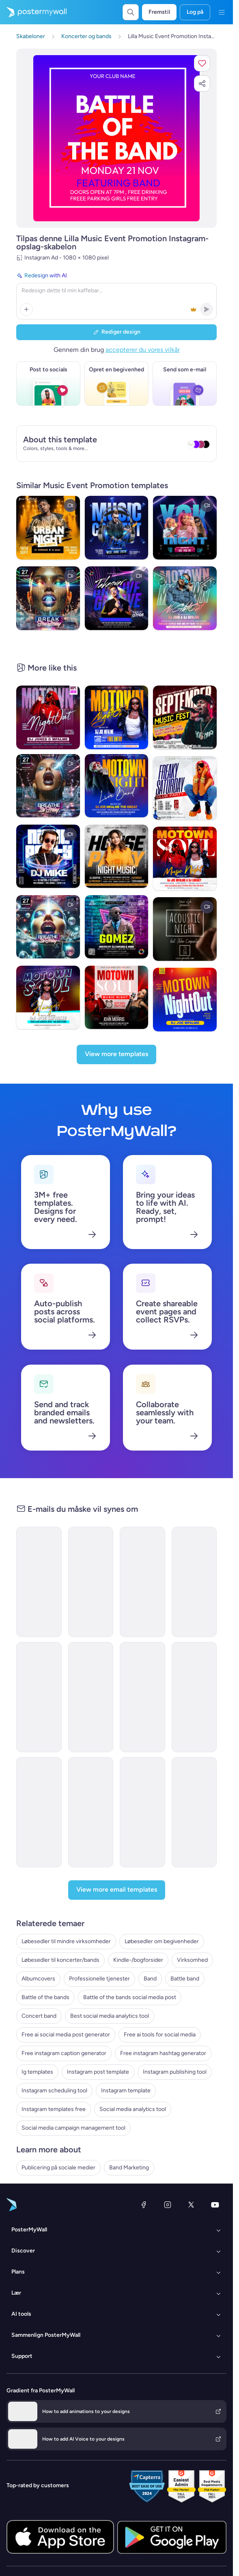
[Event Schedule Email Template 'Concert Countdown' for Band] (142, 1697)
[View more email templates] (116, 1890)
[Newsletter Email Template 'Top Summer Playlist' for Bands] (39, 1697)
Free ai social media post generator (66, 2034)
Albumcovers (38, 1978)
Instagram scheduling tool (54, 2090)
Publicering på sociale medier (58, 2167)
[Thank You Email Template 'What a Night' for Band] (39, 1812)
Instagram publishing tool (175, 2071)
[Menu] (221, 12)
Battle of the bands (45, 1997)
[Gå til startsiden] (33, 12)
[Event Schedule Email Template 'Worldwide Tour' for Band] (194, 1812)
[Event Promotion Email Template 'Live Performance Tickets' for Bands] (142, 1812)
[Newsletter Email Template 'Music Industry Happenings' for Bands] (91, 1582)
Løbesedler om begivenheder (162, 1941)
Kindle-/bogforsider (138, 1960)
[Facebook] (144, 2205)
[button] (202, 63)
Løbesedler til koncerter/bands (60, 1960)
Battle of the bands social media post (129, 1997)
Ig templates (37, 2071)
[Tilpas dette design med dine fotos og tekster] (116, 138)
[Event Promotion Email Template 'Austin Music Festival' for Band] (91, 1697)
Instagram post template (98, 2071)
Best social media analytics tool (109, 2015)
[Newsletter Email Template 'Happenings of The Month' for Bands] (194, 1582)
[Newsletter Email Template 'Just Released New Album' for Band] (142, 1582)
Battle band (184, 1978)
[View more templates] (116, 1054)
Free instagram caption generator (64, 2053)
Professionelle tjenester (99, 1978)
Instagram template (126, 2090)
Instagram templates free (54, 2109)
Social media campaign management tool (73, 2127)
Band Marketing (129, 2167)
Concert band (39, 2015)
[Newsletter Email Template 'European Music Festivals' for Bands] (39, 1582)
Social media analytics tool (132, 2109)
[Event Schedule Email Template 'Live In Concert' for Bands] (194, 1697)
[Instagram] (167, 2205)
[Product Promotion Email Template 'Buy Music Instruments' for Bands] (91, 1812)
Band (150, 1978)
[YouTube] (215, 2205)
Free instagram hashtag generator (163, 2053)
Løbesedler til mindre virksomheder (66, 1941)
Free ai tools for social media (160, 2034)
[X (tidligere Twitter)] (191, 2205)
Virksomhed (192, 1960)
